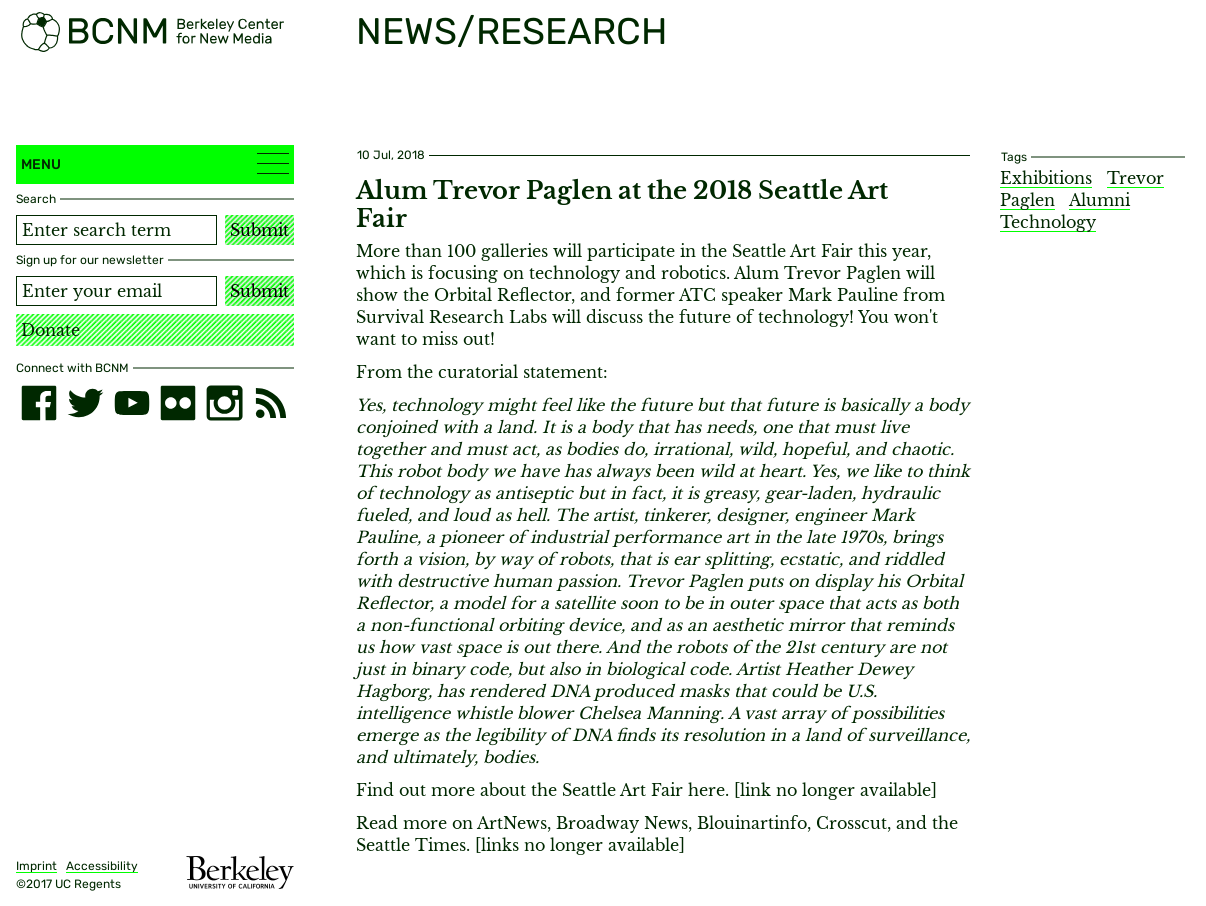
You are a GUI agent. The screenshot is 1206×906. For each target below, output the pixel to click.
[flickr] (178, 403)
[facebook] (39, 403)
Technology (1048, 222)
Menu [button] (155, 163)
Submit (259, 230)
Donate (50, 330)
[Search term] (116, 230)
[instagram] (224, 403)
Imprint (36, 866)
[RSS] (271, 403)
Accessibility (102, 866)
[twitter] (85, 403)
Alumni (1099, 200)
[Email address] (116, 291)
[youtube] (132, 403)
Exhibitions (1046, 178)
